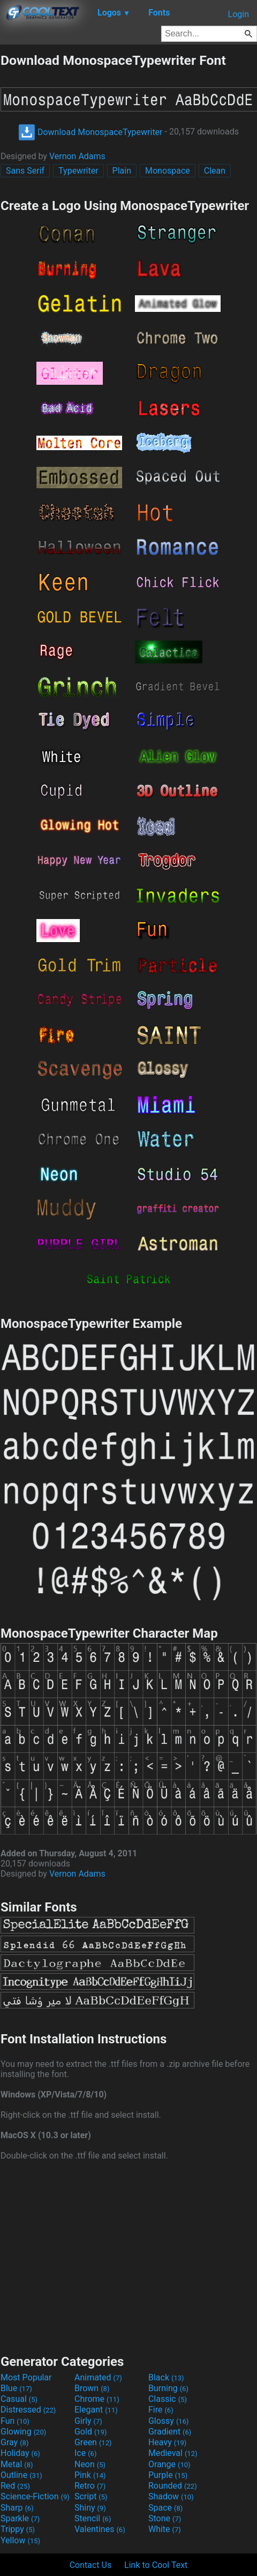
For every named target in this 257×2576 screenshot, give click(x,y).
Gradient (169, 2431)
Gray (14, 2442)
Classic (167, 2399)
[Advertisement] (128, 2256)
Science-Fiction (35, 2496)
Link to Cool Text (155, 2565)
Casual (19, 2399)
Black (166, 2377)
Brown (91, 2388)
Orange (169, 2464)
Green (93, 2442)
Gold (90, 2431)
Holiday (20, 2453)
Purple (167, 2475)
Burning (168, 2388)
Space (165, 2508)
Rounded (172, 2486)
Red (15, 2486)
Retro (89, 2486)
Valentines (99, 2529)
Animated (98, 2377)
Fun (15, 2421)
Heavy (167, 2442)
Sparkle (20, 2518)
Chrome (96, 2399)
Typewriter (78, 171)
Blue (16, 2388)
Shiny (90, 2508)
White (164, 2529)
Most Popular (26, 2377)
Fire (160, 2410)
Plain (121, 171)
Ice (85, 2453)
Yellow (20, 2540)
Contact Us (91, 2565)
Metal (17, 2464)
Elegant (96, 2410)
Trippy (18, 2529)
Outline (21, 2475)
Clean (214, 171)
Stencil (92, 2518)
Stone (164, 2518)
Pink (90, 2475)
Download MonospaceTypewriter (90, 132)
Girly (88, 2421)
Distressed (28, 2410)
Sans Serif (25, 171)
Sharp (17, 2508)
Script (91, 2496)
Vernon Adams (77, 156)
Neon (89, 2464)
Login (238, 14)
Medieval (173, 2453)
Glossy (168, 2421)
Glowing (23, 2431)
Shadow (171, 2496)
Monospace (167, 171)
